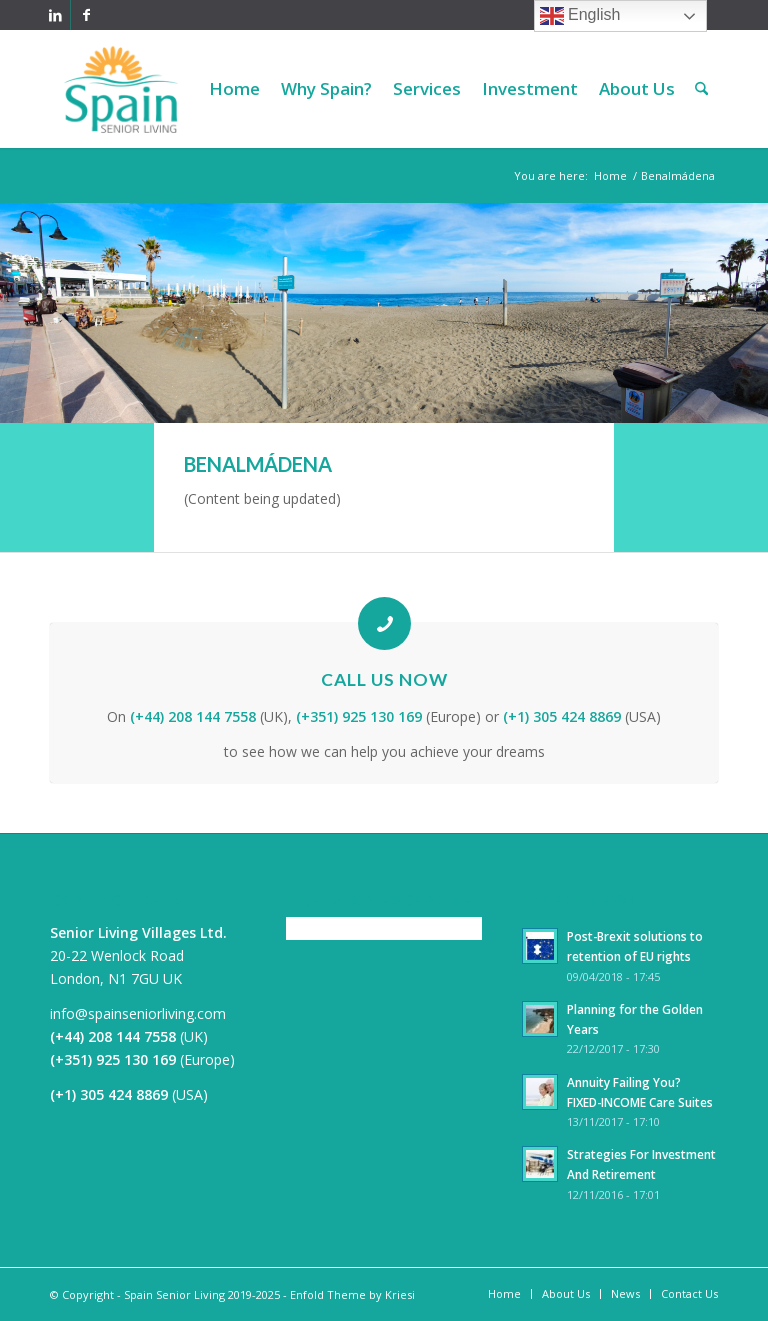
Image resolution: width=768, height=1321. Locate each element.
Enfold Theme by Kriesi (352, 1294)
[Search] (701, 89)
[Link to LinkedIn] (55, 15)
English (580, 16)
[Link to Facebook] (86, 15)
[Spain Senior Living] (121, 89)
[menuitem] (234, 89)
